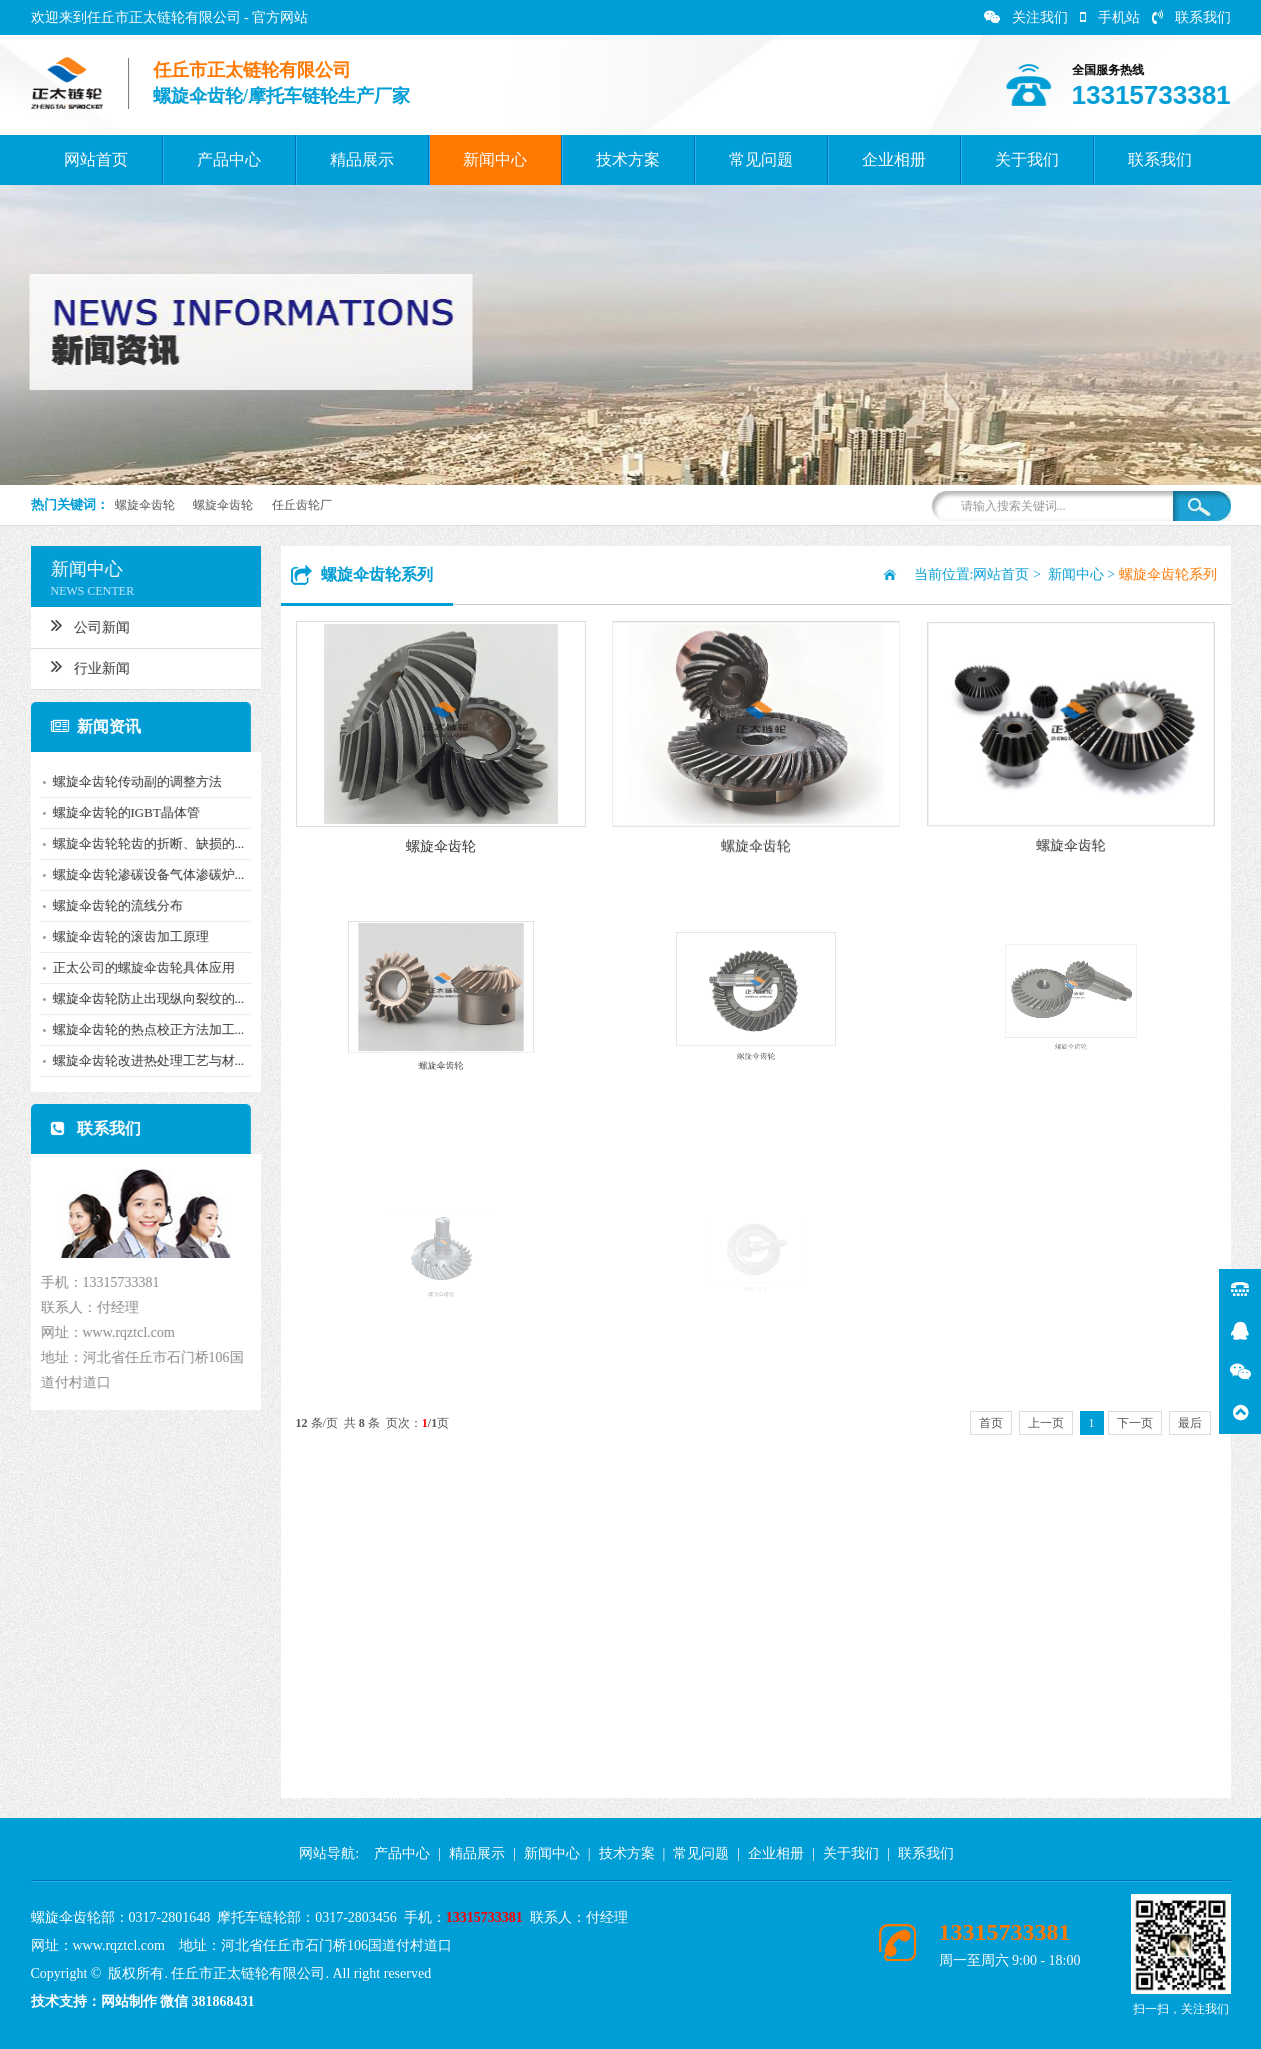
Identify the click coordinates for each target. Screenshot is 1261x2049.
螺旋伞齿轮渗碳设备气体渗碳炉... (142, 874)
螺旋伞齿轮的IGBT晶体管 (119, 812)
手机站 (1110, 17)
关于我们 (1027, 159)
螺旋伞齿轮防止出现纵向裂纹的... (142, 998)
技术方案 (628, 159)
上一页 (1046, 1423)
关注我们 (1026, 17)
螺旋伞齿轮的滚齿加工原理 (124, 936)
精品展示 (362, 159)
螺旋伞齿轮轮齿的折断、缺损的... (142, 843)
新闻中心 (495, 159)
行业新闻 (83, 666)
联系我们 (1191, 17)
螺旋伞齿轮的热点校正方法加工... (142, 1029)
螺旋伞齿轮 (145, 505)
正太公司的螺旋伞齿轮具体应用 (137, 967)
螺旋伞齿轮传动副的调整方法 (130, 781)
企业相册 (894, 159)
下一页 (1135, 1423)
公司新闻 (83, 625)
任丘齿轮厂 (302, 505)
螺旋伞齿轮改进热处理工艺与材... (142, 1060)
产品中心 (229, 159)
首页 (991, 1423)
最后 (1190, 1423)
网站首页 (96, 159)
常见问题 (761, 159)
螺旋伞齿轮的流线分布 (111, 905)
